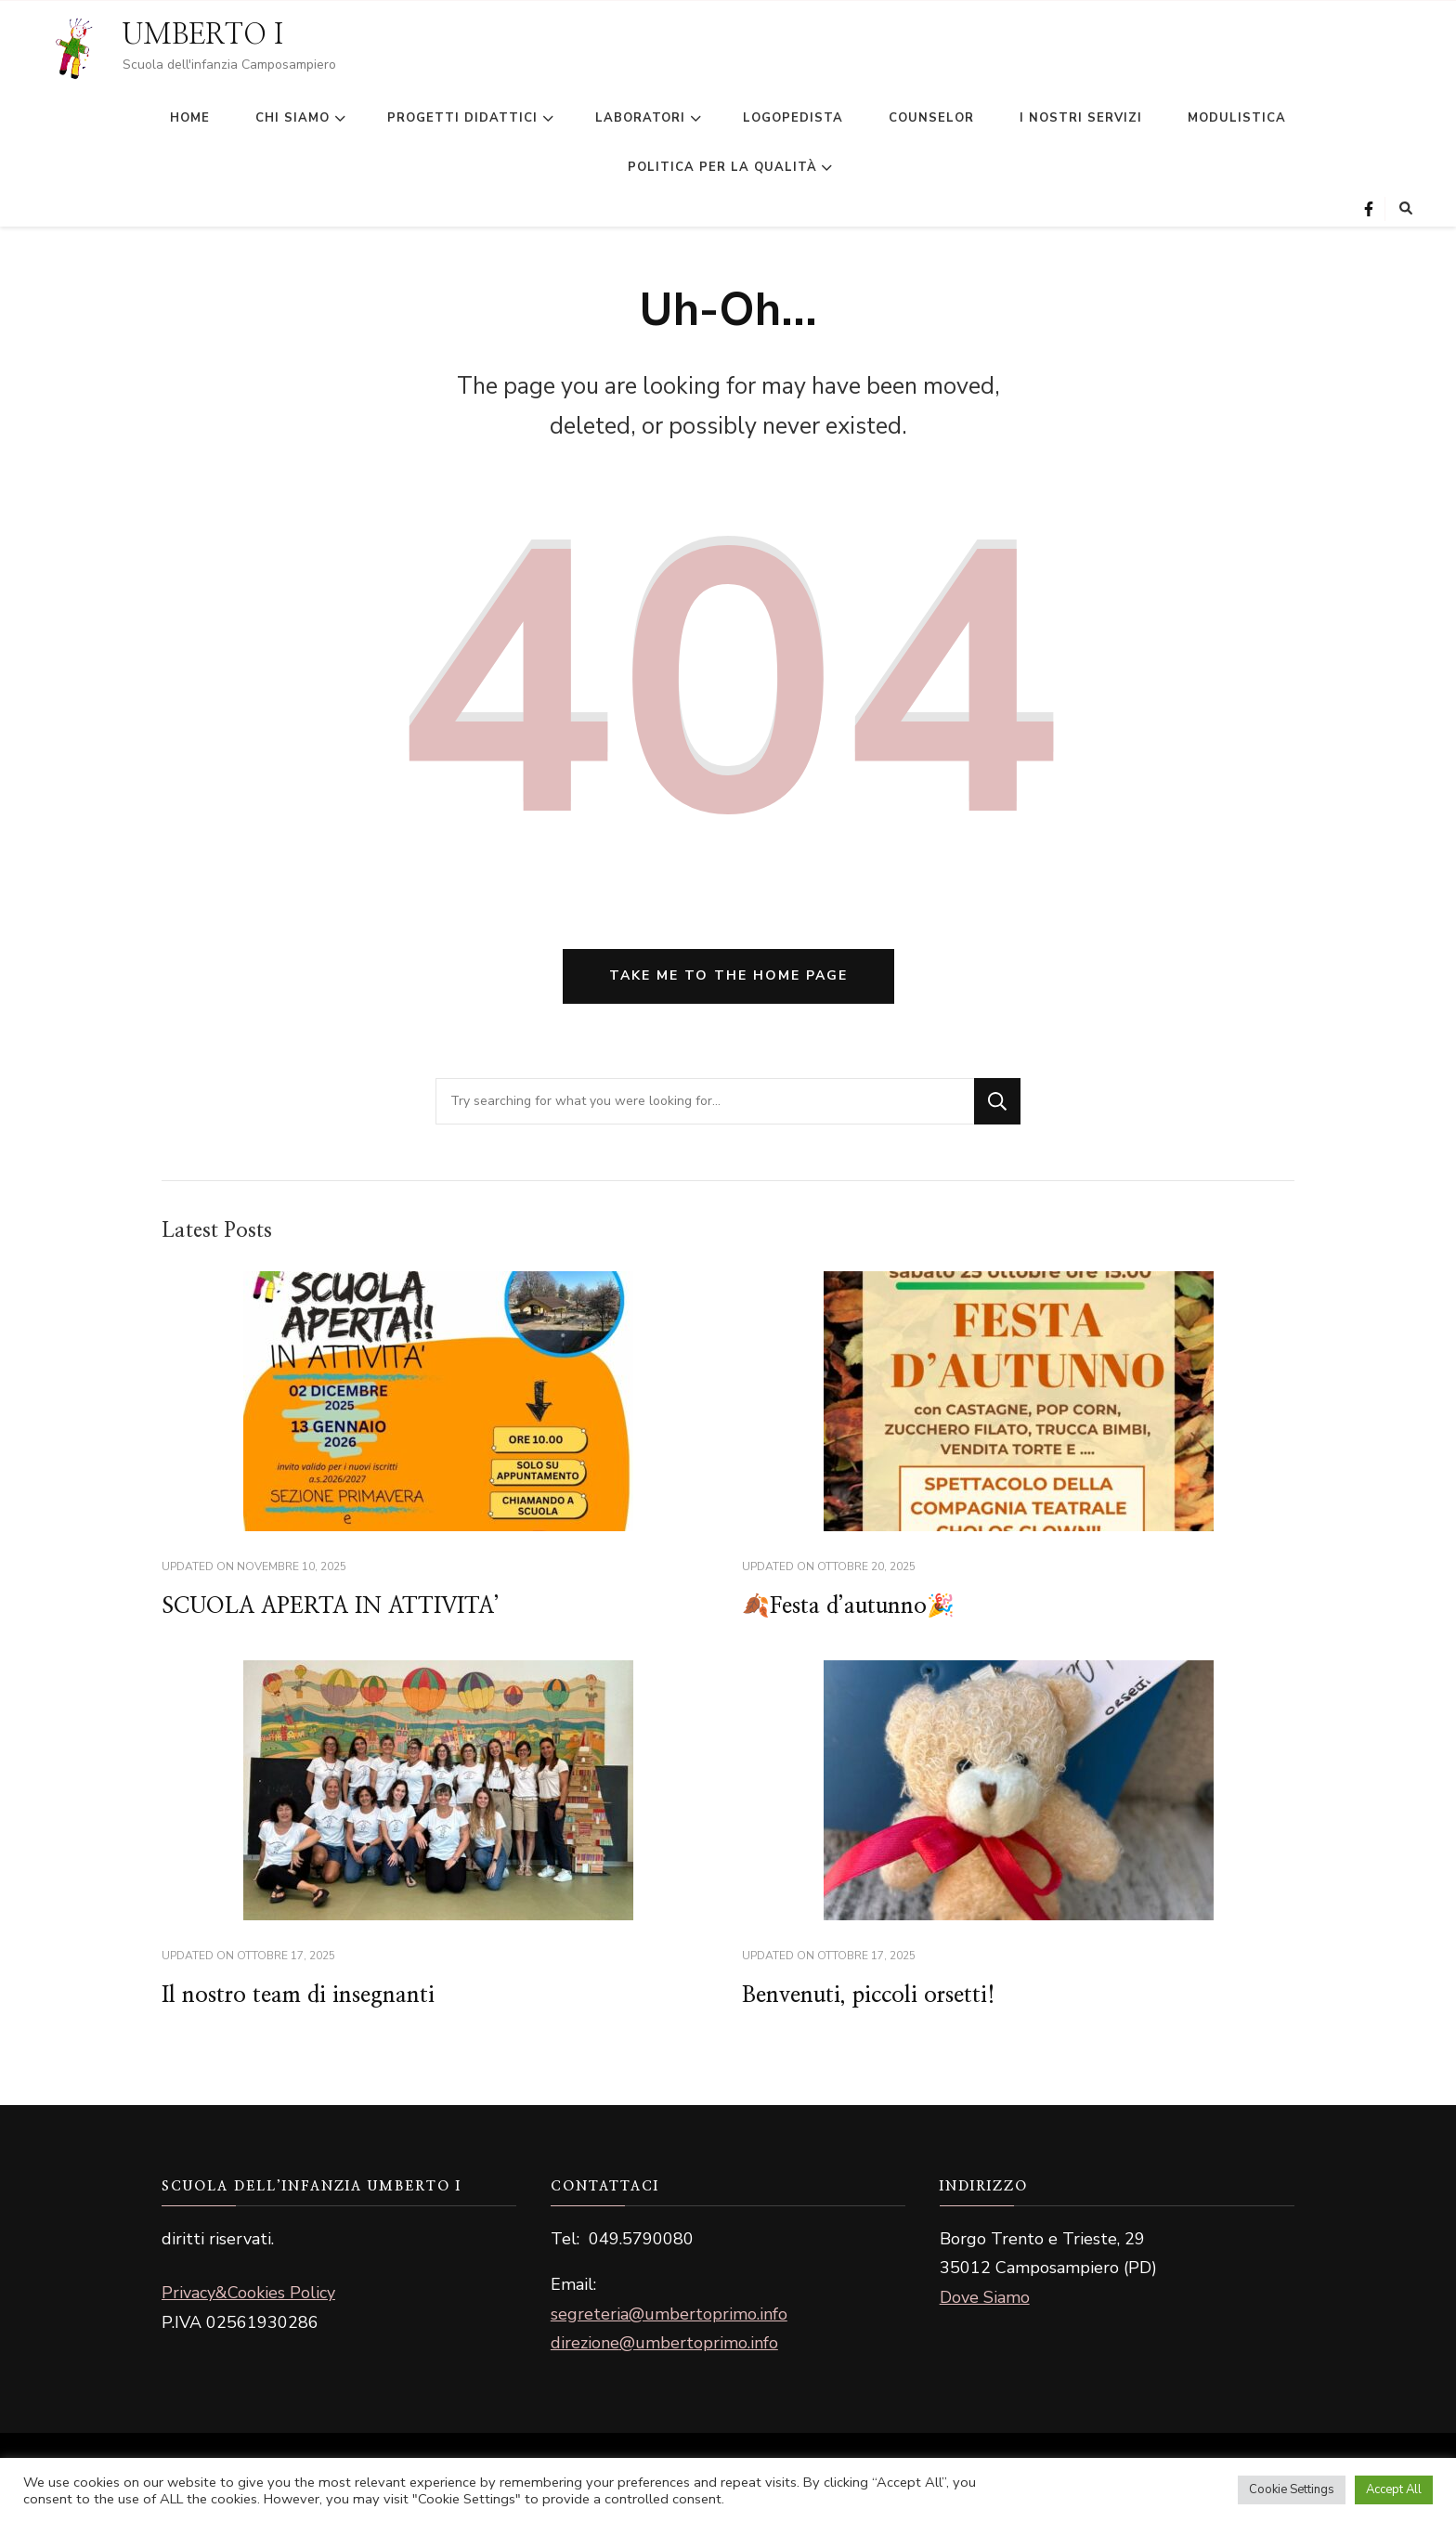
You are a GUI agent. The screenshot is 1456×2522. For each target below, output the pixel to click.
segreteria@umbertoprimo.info (669, 2314)
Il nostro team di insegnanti (298, 1995)
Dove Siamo (985, 2297)
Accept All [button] (1394, 2489)
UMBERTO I (203, 35)
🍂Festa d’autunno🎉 (848, 1606)
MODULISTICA (1237, 118)
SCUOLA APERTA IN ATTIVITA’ (331, 1606)
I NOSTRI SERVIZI (1081, 118)
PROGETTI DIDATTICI (462, 118)
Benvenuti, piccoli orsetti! (868, 1995)
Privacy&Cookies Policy (248, 2293)
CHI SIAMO (292, 118)
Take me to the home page (728, 975)
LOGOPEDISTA (793, 118)
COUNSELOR (931, 118)
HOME (190, 118)
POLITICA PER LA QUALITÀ (722, 167)
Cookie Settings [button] (1291, 2489)
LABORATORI (640, 118)
